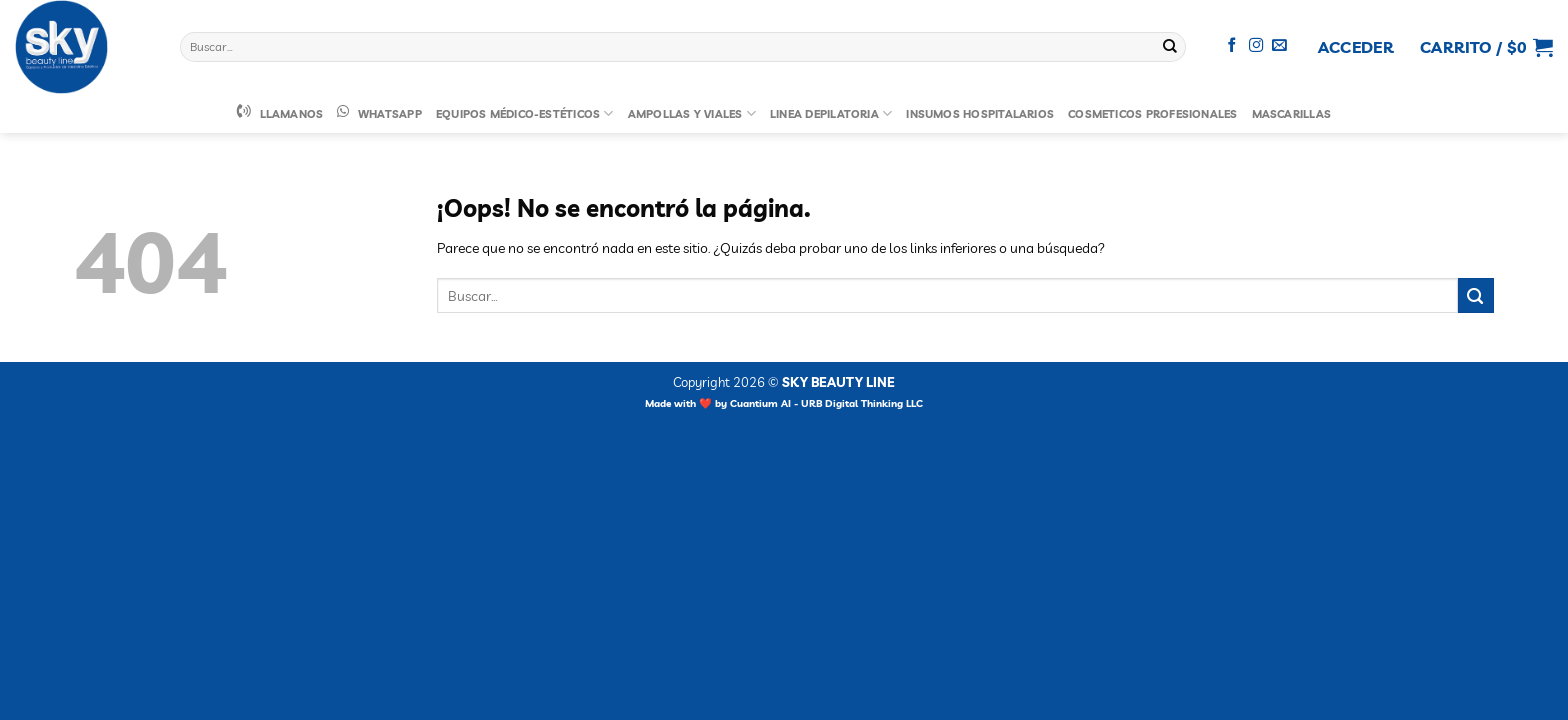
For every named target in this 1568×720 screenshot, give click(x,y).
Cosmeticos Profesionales (1152, 114)
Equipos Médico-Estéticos (525, 113)
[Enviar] (1170, 47)
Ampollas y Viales (692, 113)
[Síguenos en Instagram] (1256, 46)
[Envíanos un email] (1279, 46)
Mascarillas (1292, 114)
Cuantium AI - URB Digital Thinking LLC (826, 403)
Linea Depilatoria (831, 113)
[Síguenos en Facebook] (1232, 46)
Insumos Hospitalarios (980, 114)
